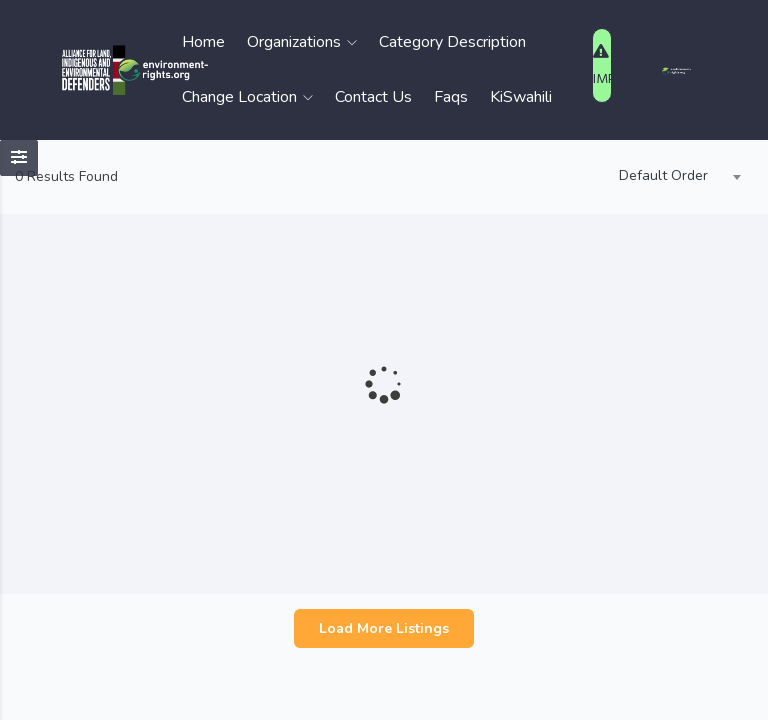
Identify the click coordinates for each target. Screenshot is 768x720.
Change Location (247, 97)
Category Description (452, 42)
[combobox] (675, 177)
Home (203, 42)
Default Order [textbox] (663, 175)
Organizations (302, 42)
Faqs (451, 97)
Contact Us (373, 97)
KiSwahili (521, 97)
